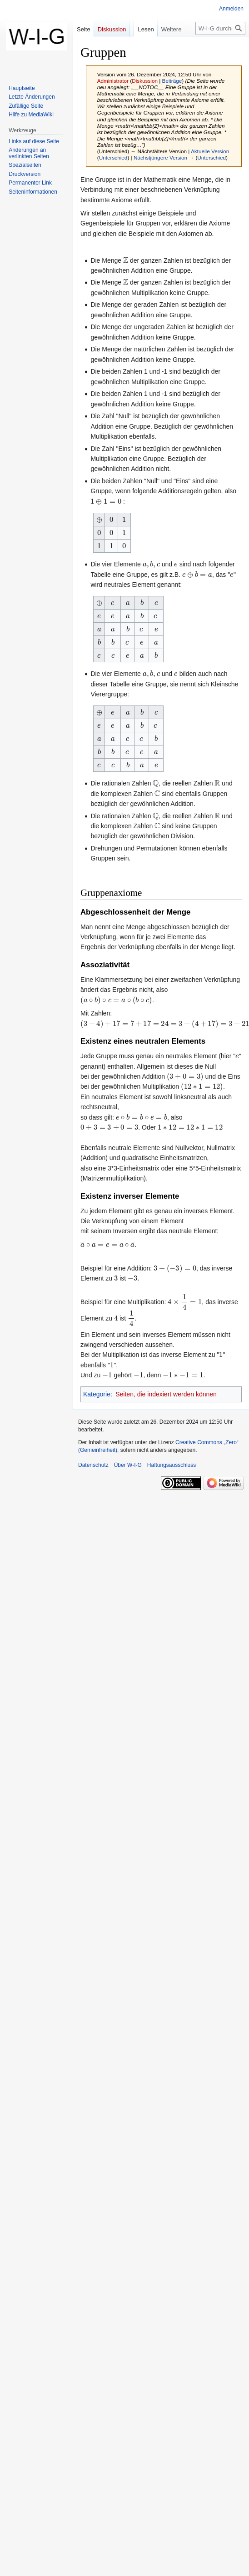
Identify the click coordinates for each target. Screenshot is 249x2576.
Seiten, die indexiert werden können (166, 1394)
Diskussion (145, 81)
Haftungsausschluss (171, 1465)
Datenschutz (93, 1465)
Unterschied (113, 157)
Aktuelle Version (210, 151)
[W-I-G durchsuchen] (220, 28)
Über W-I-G (128, 1465)
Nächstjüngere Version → (164, 157)
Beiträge (172, 81)
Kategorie (96, 1394)
